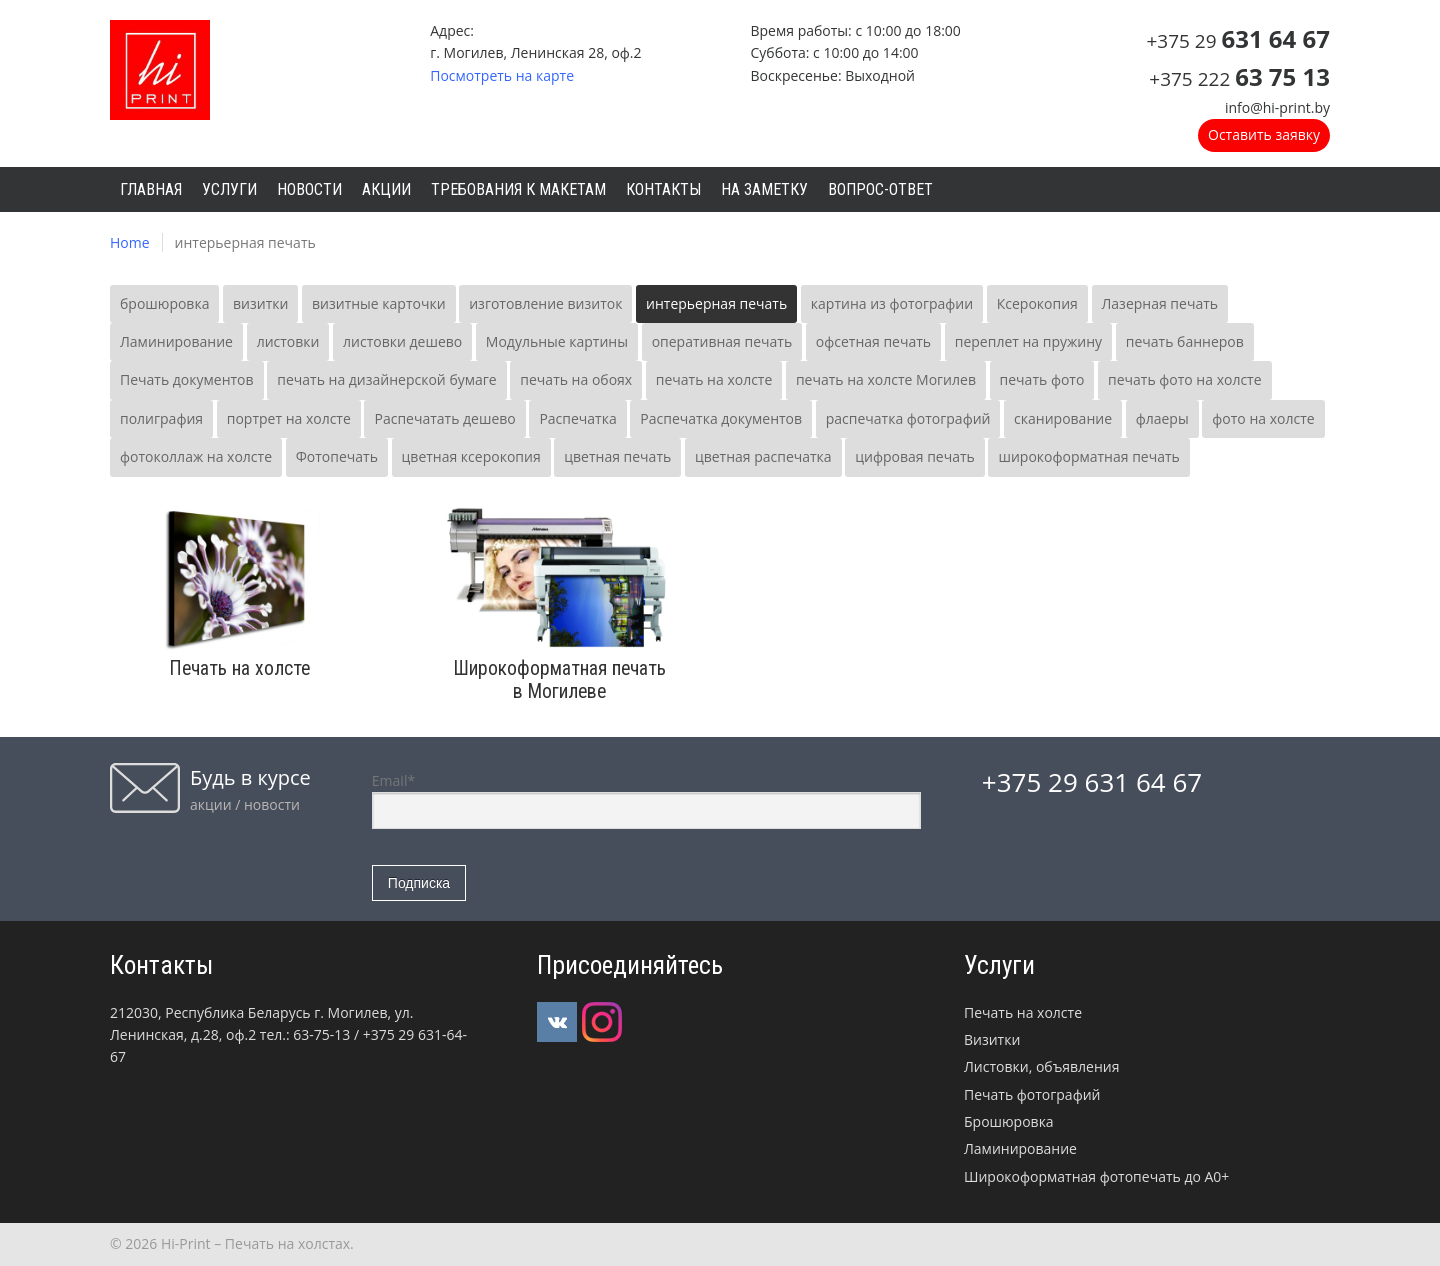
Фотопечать (337, 456)
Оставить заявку (1264, 134)
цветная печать (617, 456)
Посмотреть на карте (502, 75)
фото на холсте (1263, 418)
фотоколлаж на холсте (196, 456)
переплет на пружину (1028, 341)
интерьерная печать (716, 303)
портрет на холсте (289, 418)
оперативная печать (722, 341)
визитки (260, 303)
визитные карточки (379, 303)
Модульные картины (557, 341)
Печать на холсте (1023, 1012)
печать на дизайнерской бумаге (386, 379)
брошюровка (164, 303)
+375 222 (1239, 79)
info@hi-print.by (1277, 107)
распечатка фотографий (908, 418)
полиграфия (161, 418)
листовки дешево (402, 341)
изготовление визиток (545, 303)
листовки (288, 341)
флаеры (1162, 418)
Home (130, 242)
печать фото (1042, 379)
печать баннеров (1185, 341)
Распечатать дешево (444, 418)
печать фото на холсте (1185, 379)
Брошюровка (1009, 1121)
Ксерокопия (1037, 303)
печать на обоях (576, 379)
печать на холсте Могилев (886, 379)
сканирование (1063, 418)
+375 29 (1238, 41)
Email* (646, 800)
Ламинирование (176, 341)
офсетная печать (873, 341)
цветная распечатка (763, 456)
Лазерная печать (1160, 303)
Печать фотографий (1032, 1094)
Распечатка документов (721, 418)
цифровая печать (915, 456)
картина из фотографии (892, 303)
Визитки (992, 1039)
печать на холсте (714, 379)
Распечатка (577, 418)
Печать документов (187, 379)
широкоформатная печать (1088, 456)
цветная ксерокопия (471, 456)
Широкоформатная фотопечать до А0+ (1096, 1176)
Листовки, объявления (1041, 1066)
